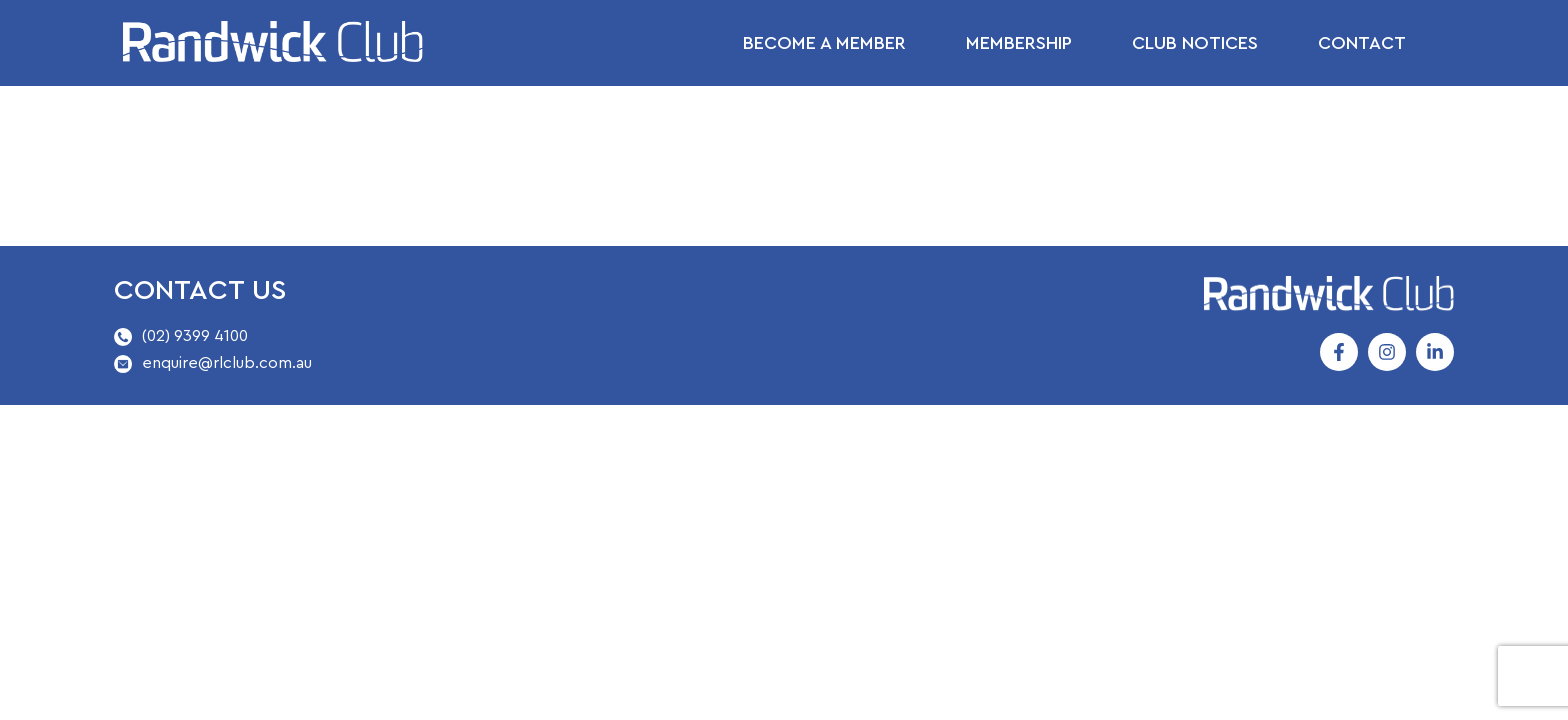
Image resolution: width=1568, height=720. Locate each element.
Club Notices (1195, 43)
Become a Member (824, 43)
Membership (1019, 43)
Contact (1362, 43)
